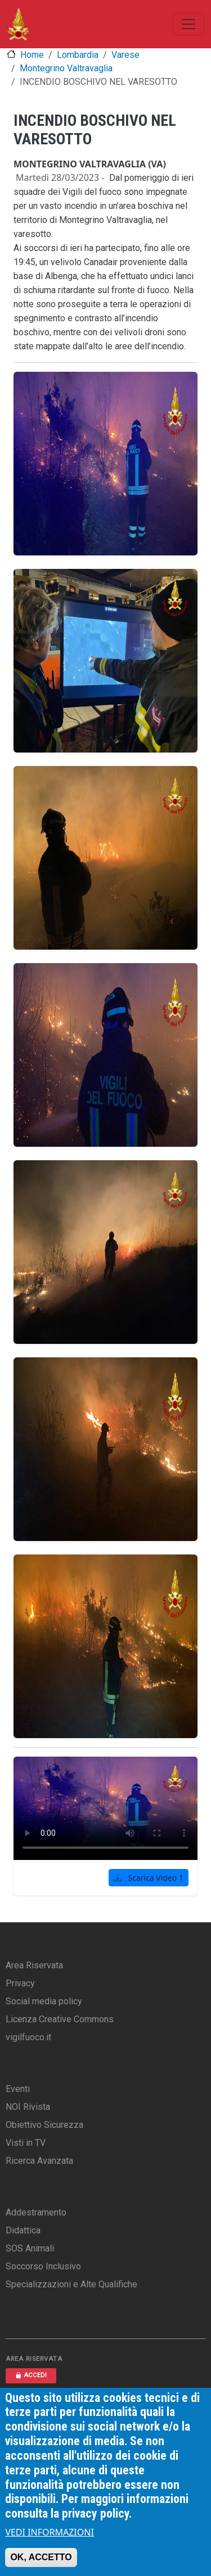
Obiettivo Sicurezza (44, 2124)
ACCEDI (31, 2375)
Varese (125, 54)
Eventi (18, 2088)
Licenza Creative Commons (60, 2019)
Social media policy (44, 2001)
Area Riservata (34, 1965)
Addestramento (36, 2212)
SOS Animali (30, 2248)
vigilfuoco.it (28, 2037)
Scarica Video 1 (148, 1877)
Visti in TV (26, 2142)
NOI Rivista (28, 2106)
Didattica (23, 2230)
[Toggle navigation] (188, 24)
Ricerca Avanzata (39, 2160)
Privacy (20, 1983)
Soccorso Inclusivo (43, 2266)
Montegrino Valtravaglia (66, 68)
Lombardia (77, 54)
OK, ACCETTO (40, 2557)
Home (32, 54)
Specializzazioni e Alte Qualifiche (71, 2284)
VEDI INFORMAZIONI (49, 2532)
